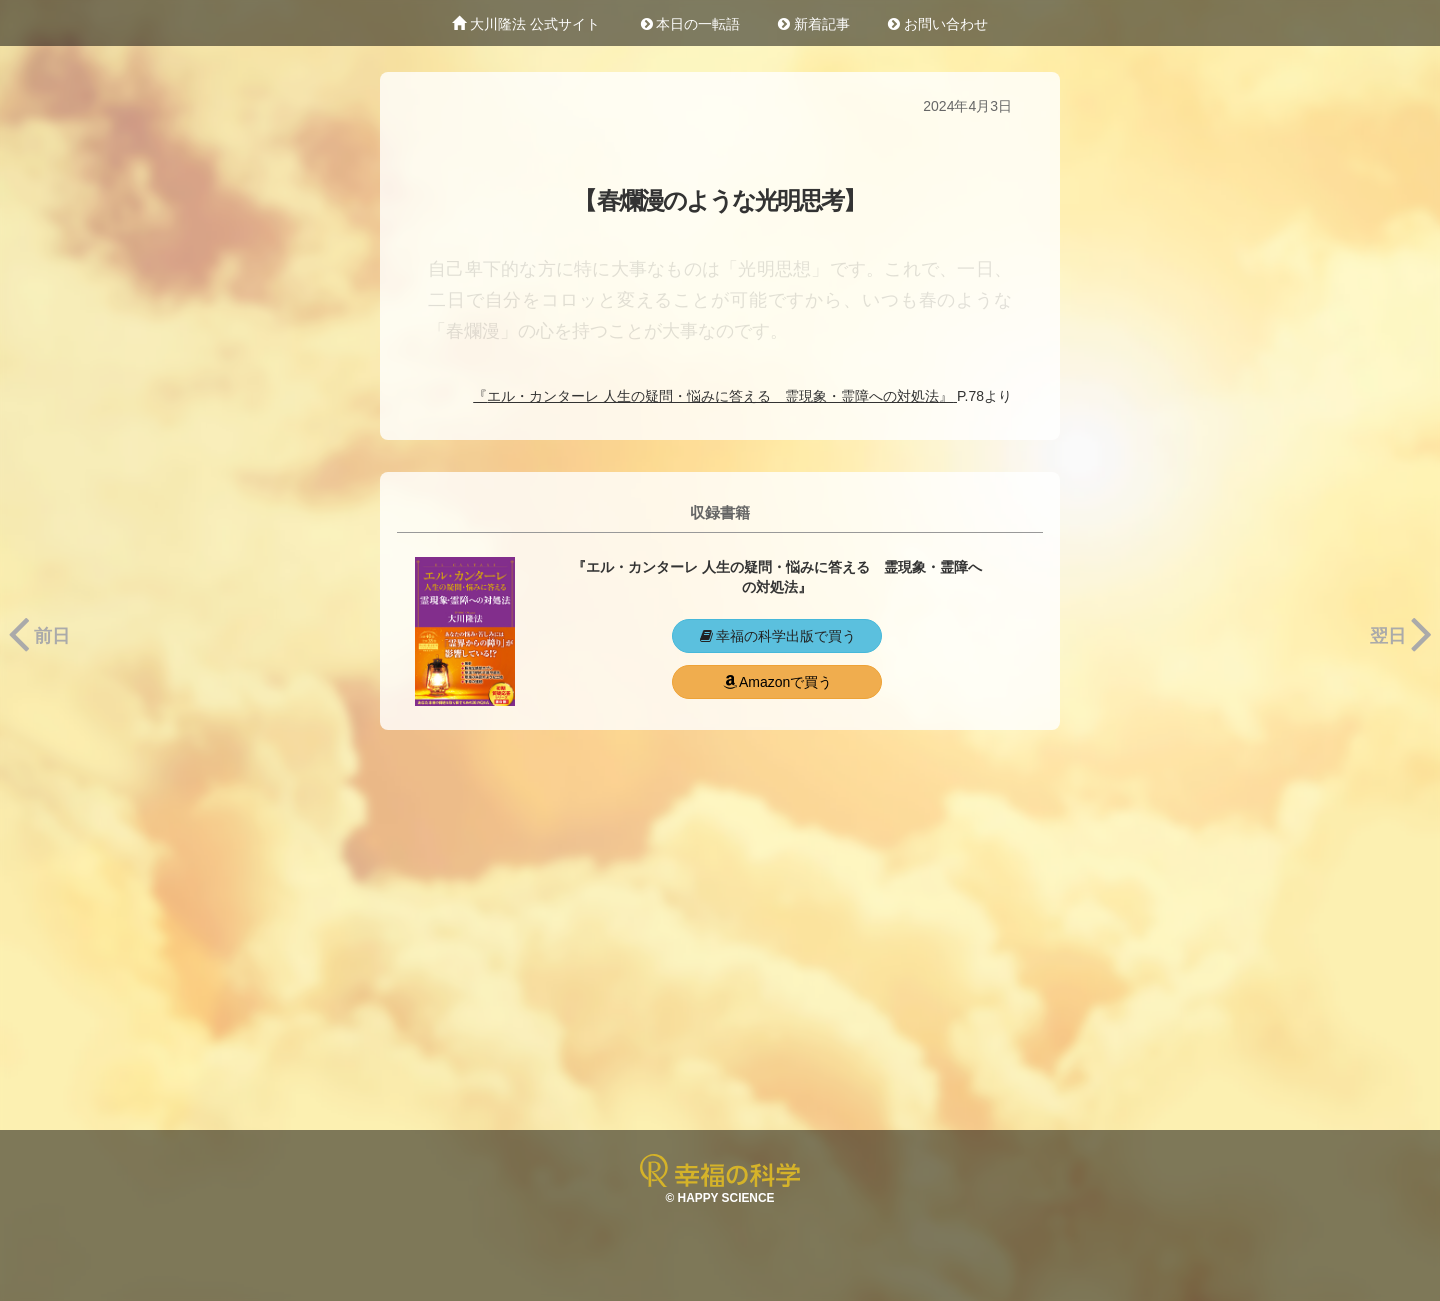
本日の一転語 (689, 24)
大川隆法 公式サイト (526, 24)
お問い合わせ (938, 24)
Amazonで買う (776, 682)
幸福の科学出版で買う (777, 636)
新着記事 (814, 24)
